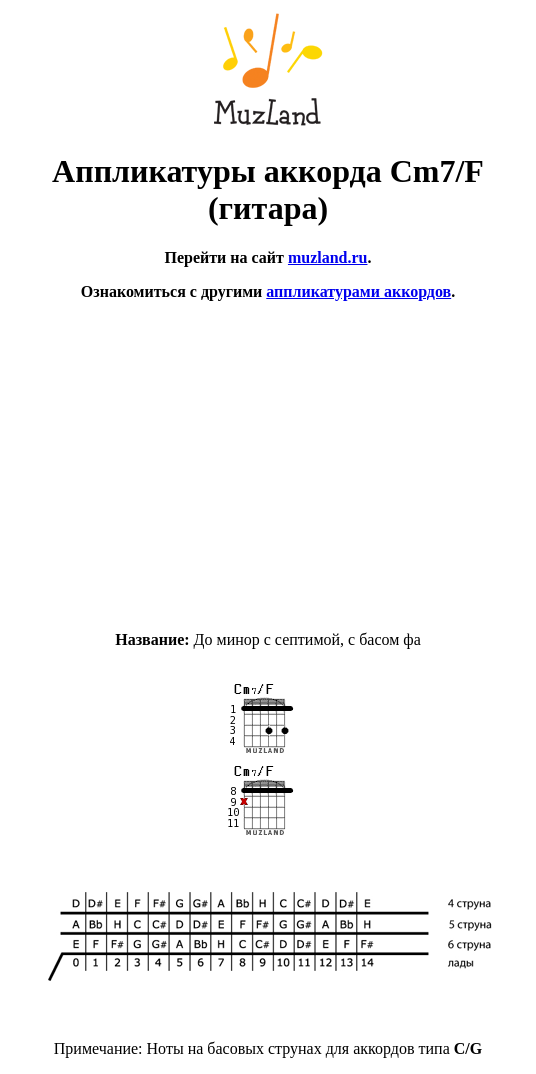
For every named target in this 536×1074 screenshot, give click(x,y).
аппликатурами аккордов (358, 291)
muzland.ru (328, 257)
